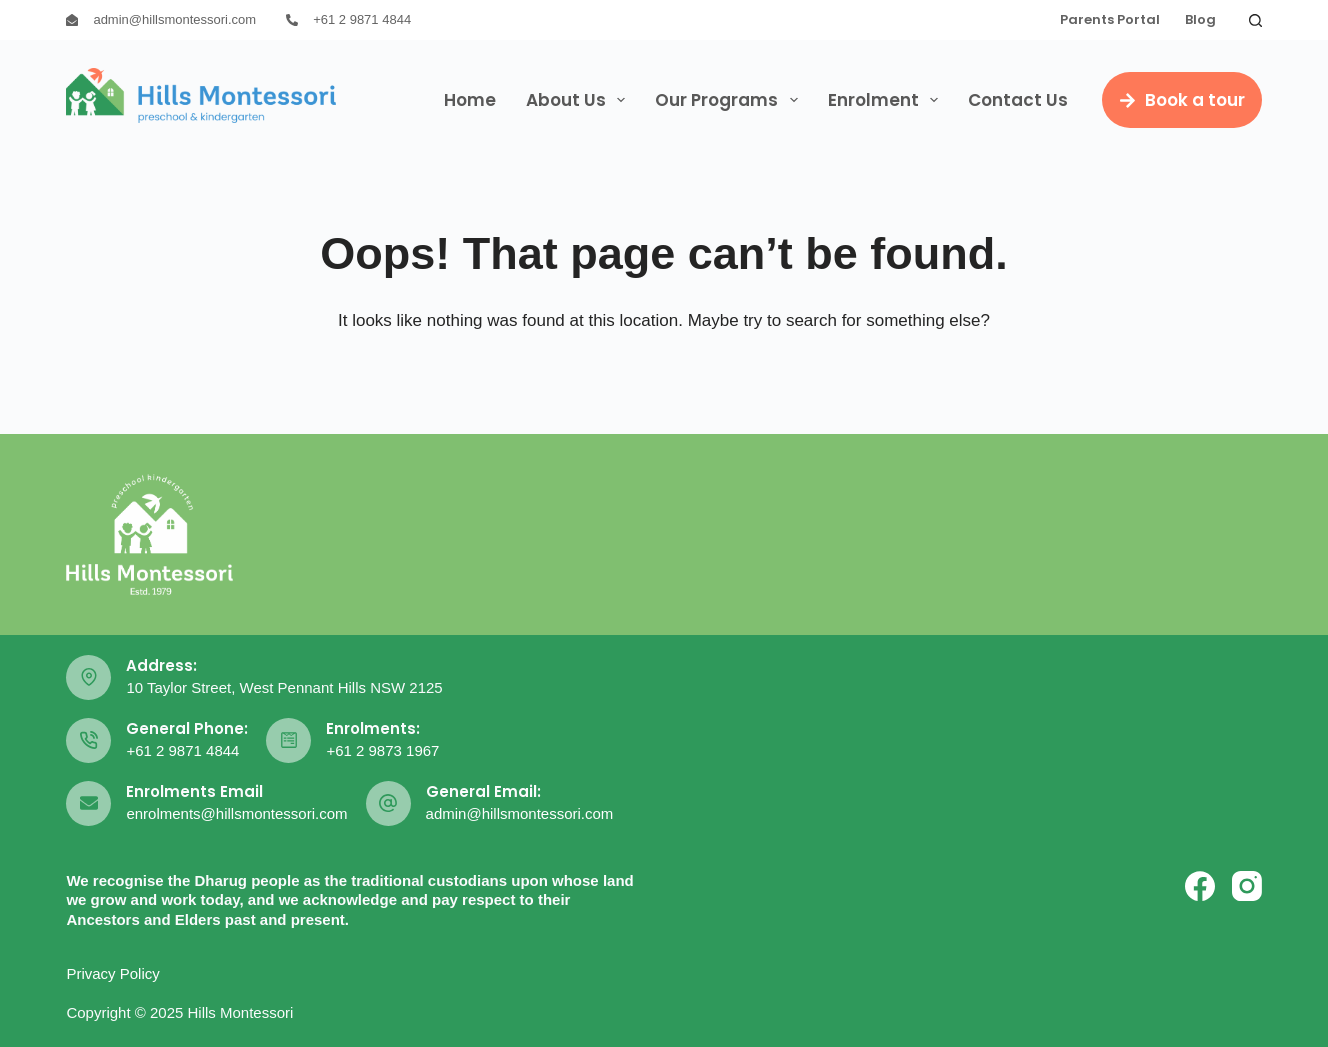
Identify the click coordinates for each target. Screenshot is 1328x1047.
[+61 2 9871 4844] (292, 20)
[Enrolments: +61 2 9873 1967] (288, 740)
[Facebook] (1200, 886)
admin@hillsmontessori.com (174, 19)
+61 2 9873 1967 (382, 750)
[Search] (1255, 20)
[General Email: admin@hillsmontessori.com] (388, 803)
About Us (579, 100)
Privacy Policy (112, 973)
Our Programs (730, 100)
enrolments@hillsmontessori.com (236, 813)
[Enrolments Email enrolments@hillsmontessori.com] (88, 803)
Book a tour (1182, 100)
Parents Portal (1110, 19)
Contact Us (1018, 100)
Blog (1200, 19)
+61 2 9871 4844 (362, 19)
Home (470, 100)
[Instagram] (1247, 886)
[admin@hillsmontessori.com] (72, 20)
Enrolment (887, 100)
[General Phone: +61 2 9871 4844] (88, 740)
